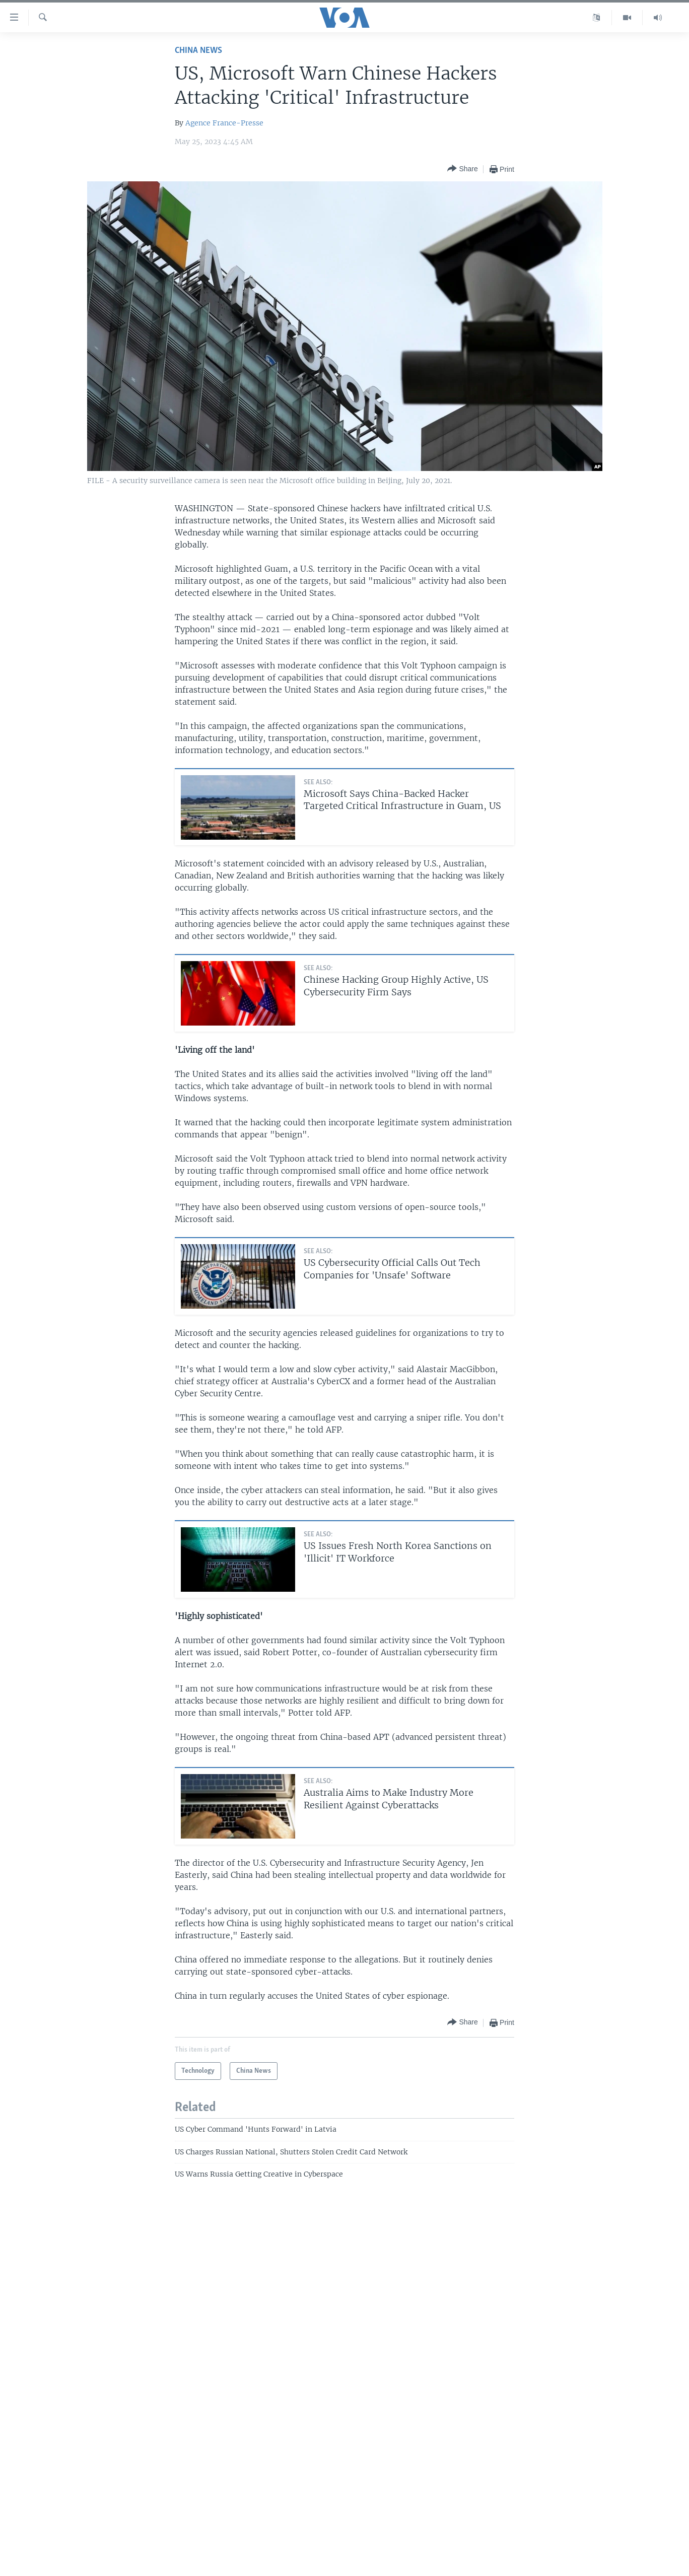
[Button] (462, 169)
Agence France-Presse (224, 122)
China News (198, 50)
